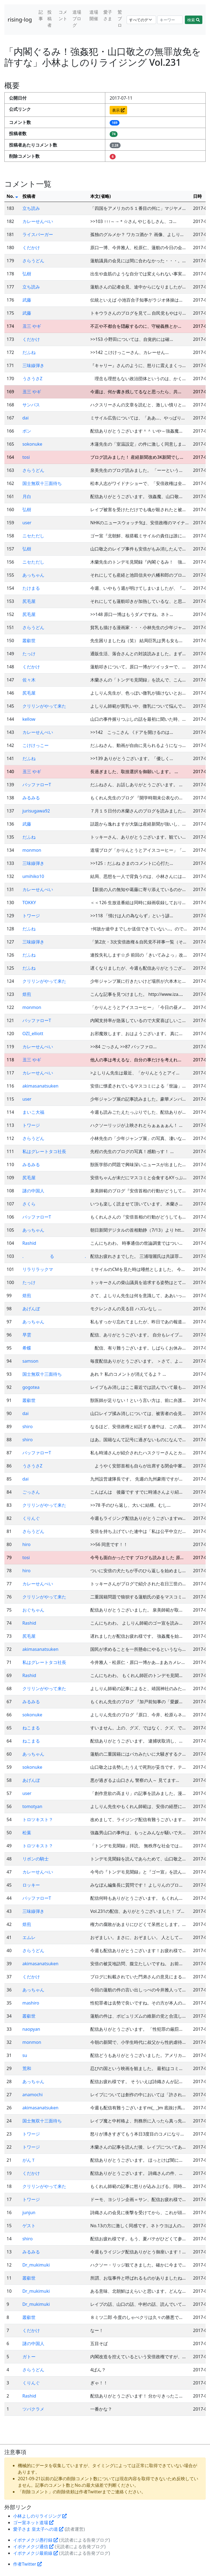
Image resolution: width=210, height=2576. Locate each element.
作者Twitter (27, 2564)
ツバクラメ (33, 2409)
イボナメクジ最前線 (35, 2553)
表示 (118, 110)
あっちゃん (33, 575)
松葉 (26, 1833)
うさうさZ (32, 379)
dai (25, 418)
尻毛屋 (29, 601)
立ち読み (31, 208)
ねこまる (31, 1728)
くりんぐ (31, 1518)
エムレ (29, 1937)
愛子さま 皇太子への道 (38, 2529)
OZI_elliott (32, 1034)
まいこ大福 (33, 1112)
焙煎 (26, 994)
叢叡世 (29, 641)
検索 (193, 19)
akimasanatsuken (40, 1086)
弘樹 (26, 274)
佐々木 (29, 680)
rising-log (20, 19)
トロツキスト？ (37, 1819)
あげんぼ (31, 1309)
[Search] (170, 20)
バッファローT (36, 785)
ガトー (29, 2357)
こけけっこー (35, 745)
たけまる (31, 588)
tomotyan (32, 1806)
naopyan (31, 2029)
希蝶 (26, 1348)
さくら (29, 1204)
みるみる (31, 798)
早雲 (26, 1335)
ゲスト (29, 2226)
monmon (31, 850)
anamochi (32, 2095)
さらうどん (33, 261)
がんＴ (29, 2160)
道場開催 (93, 15)
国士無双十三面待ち (42, 483)
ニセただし (33, 536)
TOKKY (29, 903)
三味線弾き (33, 365)
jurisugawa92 (36, 811)
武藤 (26, 300)
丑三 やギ (31, 326)
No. (12, 196)
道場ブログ (76, 18)
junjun (29, 2212)
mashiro (30, 2003)
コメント (63, 15)
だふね (29, 352)
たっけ (29, 654)
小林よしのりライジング (40, 2516)
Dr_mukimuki (36, 2265)
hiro (26, 1544)
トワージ (31, 916)
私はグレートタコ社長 (44, 1151)
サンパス (31, 405)
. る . (54, 1256)
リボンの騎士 (35, 1859)
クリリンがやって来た (44, 706)
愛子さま (107, 15)
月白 (26, 496)
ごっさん (31, 1492)
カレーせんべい (37, 221)
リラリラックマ (37, 1269)
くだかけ (31, 248)
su (24, 2055)
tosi (26, 457)
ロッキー (31, 1885)
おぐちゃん (33, 1610)
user (26, 523)
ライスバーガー (37, 234)
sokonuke (32, 444)
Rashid (29, 1243)
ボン (26, 431)
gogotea (31, 1387)
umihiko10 (33, 876)
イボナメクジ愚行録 (35, 2540)
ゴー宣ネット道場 (33, 2523)
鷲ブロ (120, 18)
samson (30, 1361)
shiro (27, 1426)
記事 (41, 15)
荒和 (26, 2068)
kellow (29, 719)
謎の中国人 (33, 1191)
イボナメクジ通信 (33, 2547)
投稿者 (49, 18)
